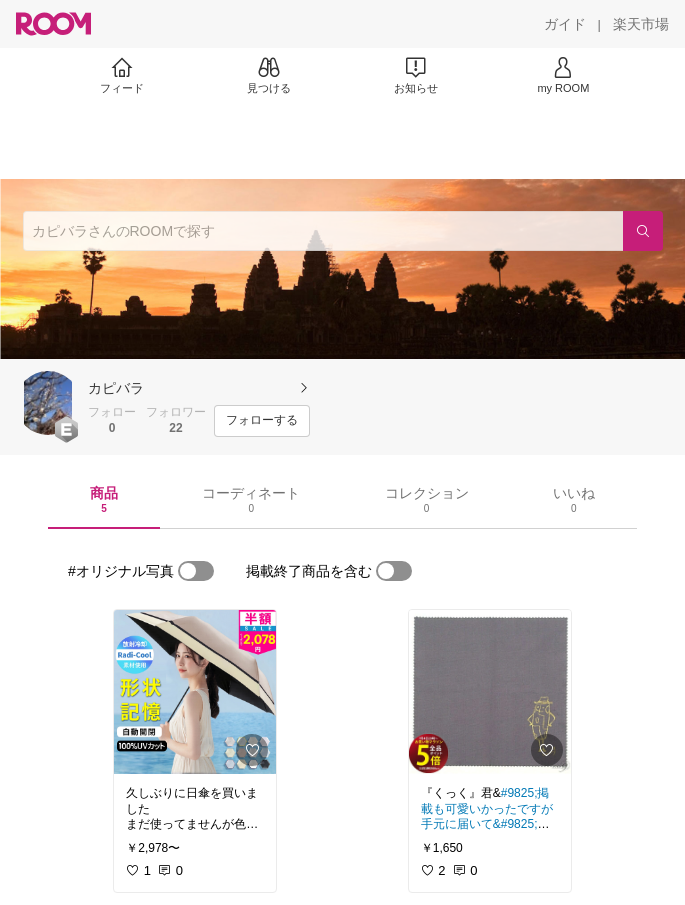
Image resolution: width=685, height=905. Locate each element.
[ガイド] (565, 24)
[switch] (196, 571)
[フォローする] (262, 421)
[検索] (643, 231)
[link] (195, 692)
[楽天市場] (641, 24)
